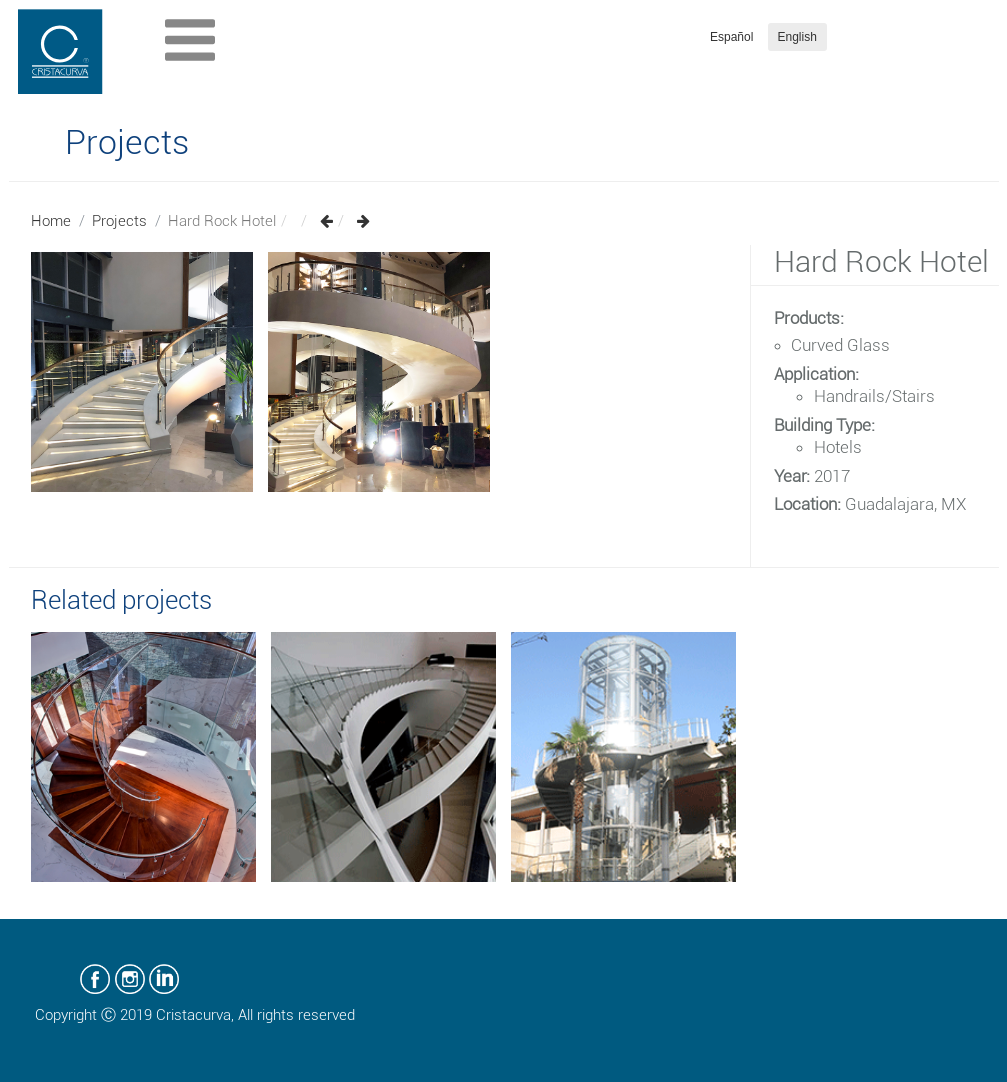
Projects (119, 221)
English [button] (797, 37)
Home (51, 221)
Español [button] (731, 37)
